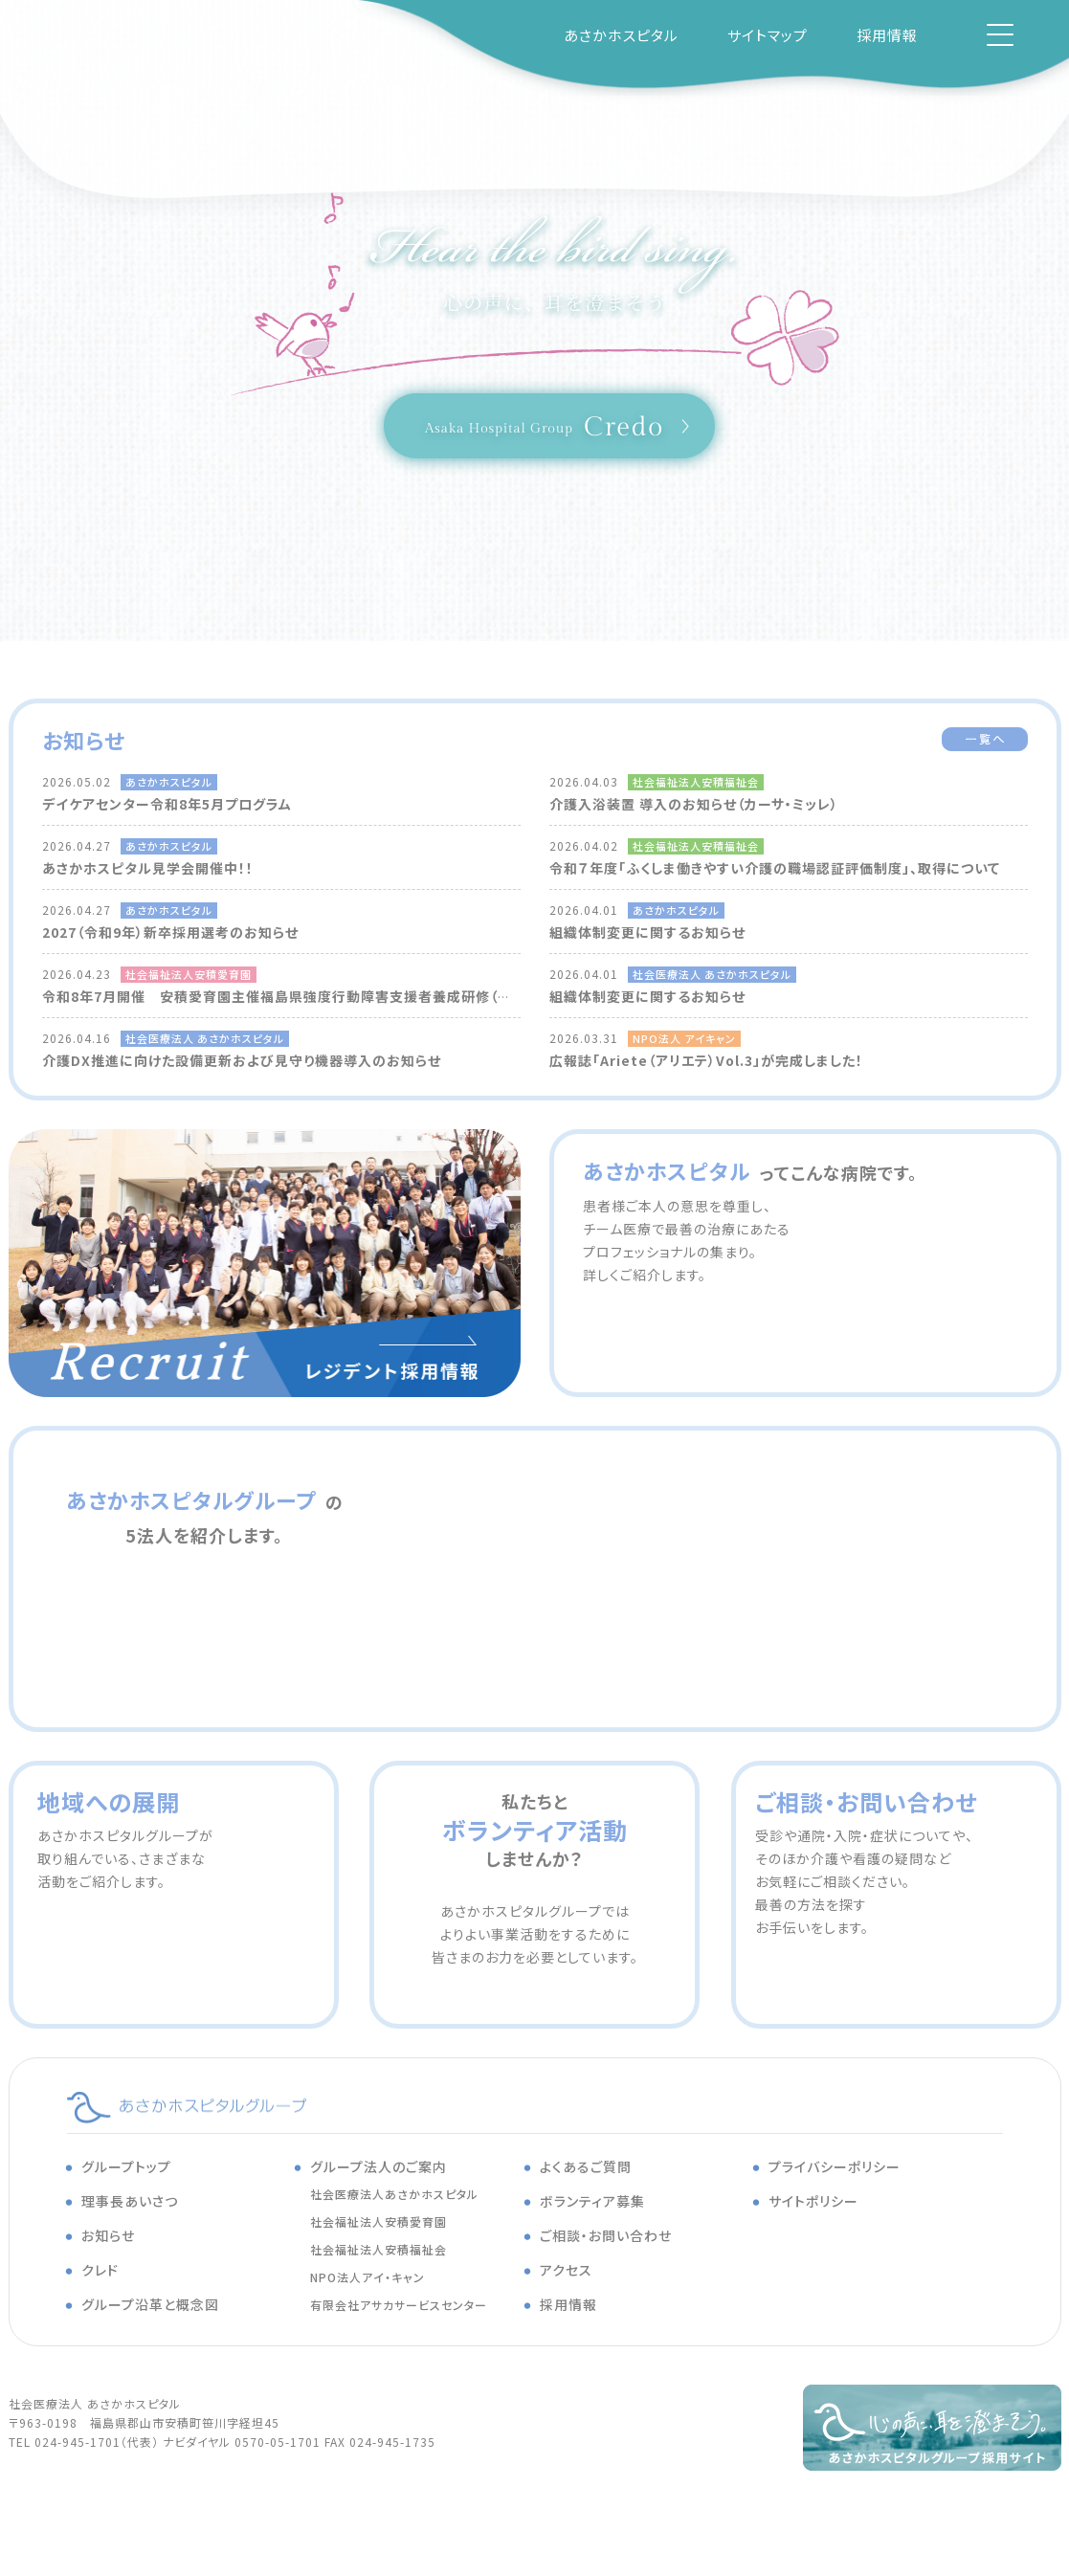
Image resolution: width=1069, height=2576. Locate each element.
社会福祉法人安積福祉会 (378, 2249)
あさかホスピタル (621, 35)
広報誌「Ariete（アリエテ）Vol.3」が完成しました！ (706, 1060)
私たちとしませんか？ (534, 1830)
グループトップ (126, 2166)
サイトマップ (767, 35)
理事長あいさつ (129, 2200)
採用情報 (887, 35)
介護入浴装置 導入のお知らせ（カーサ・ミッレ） (693, 803)
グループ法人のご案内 (378, 2166)
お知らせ (108, 2235)
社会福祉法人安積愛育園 (378, 2221)
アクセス (566, 2269)
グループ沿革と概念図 (150, 2304)
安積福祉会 (190, 1641)
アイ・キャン (506, 1641)
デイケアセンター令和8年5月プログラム (167, 803)
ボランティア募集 (592, 2200)
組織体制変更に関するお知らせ (647, 932)
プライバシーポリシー (834, 2166)
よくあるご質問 (586, 2166)
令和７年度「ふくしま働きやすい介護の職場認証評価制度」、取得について (774, 867)
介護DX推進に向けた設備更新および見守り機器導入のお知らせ (241, 1060)
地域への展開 (108, 1801)
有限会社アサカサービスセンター (398, 2305)
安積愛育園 (870, 1517)
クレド (100, 2269)
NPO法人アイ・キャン (367, 2277)
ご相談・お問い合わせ (866, 1801)
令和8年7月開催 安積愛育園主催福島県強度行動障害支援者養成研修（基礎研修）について (329, 996)
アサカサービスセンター (832, 1641)
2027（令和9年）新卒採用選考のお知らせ (170, 932)
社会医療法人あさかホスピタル (394, 2194)
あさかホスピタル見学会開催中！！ (148, 867)
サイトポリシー (813, 2200)
